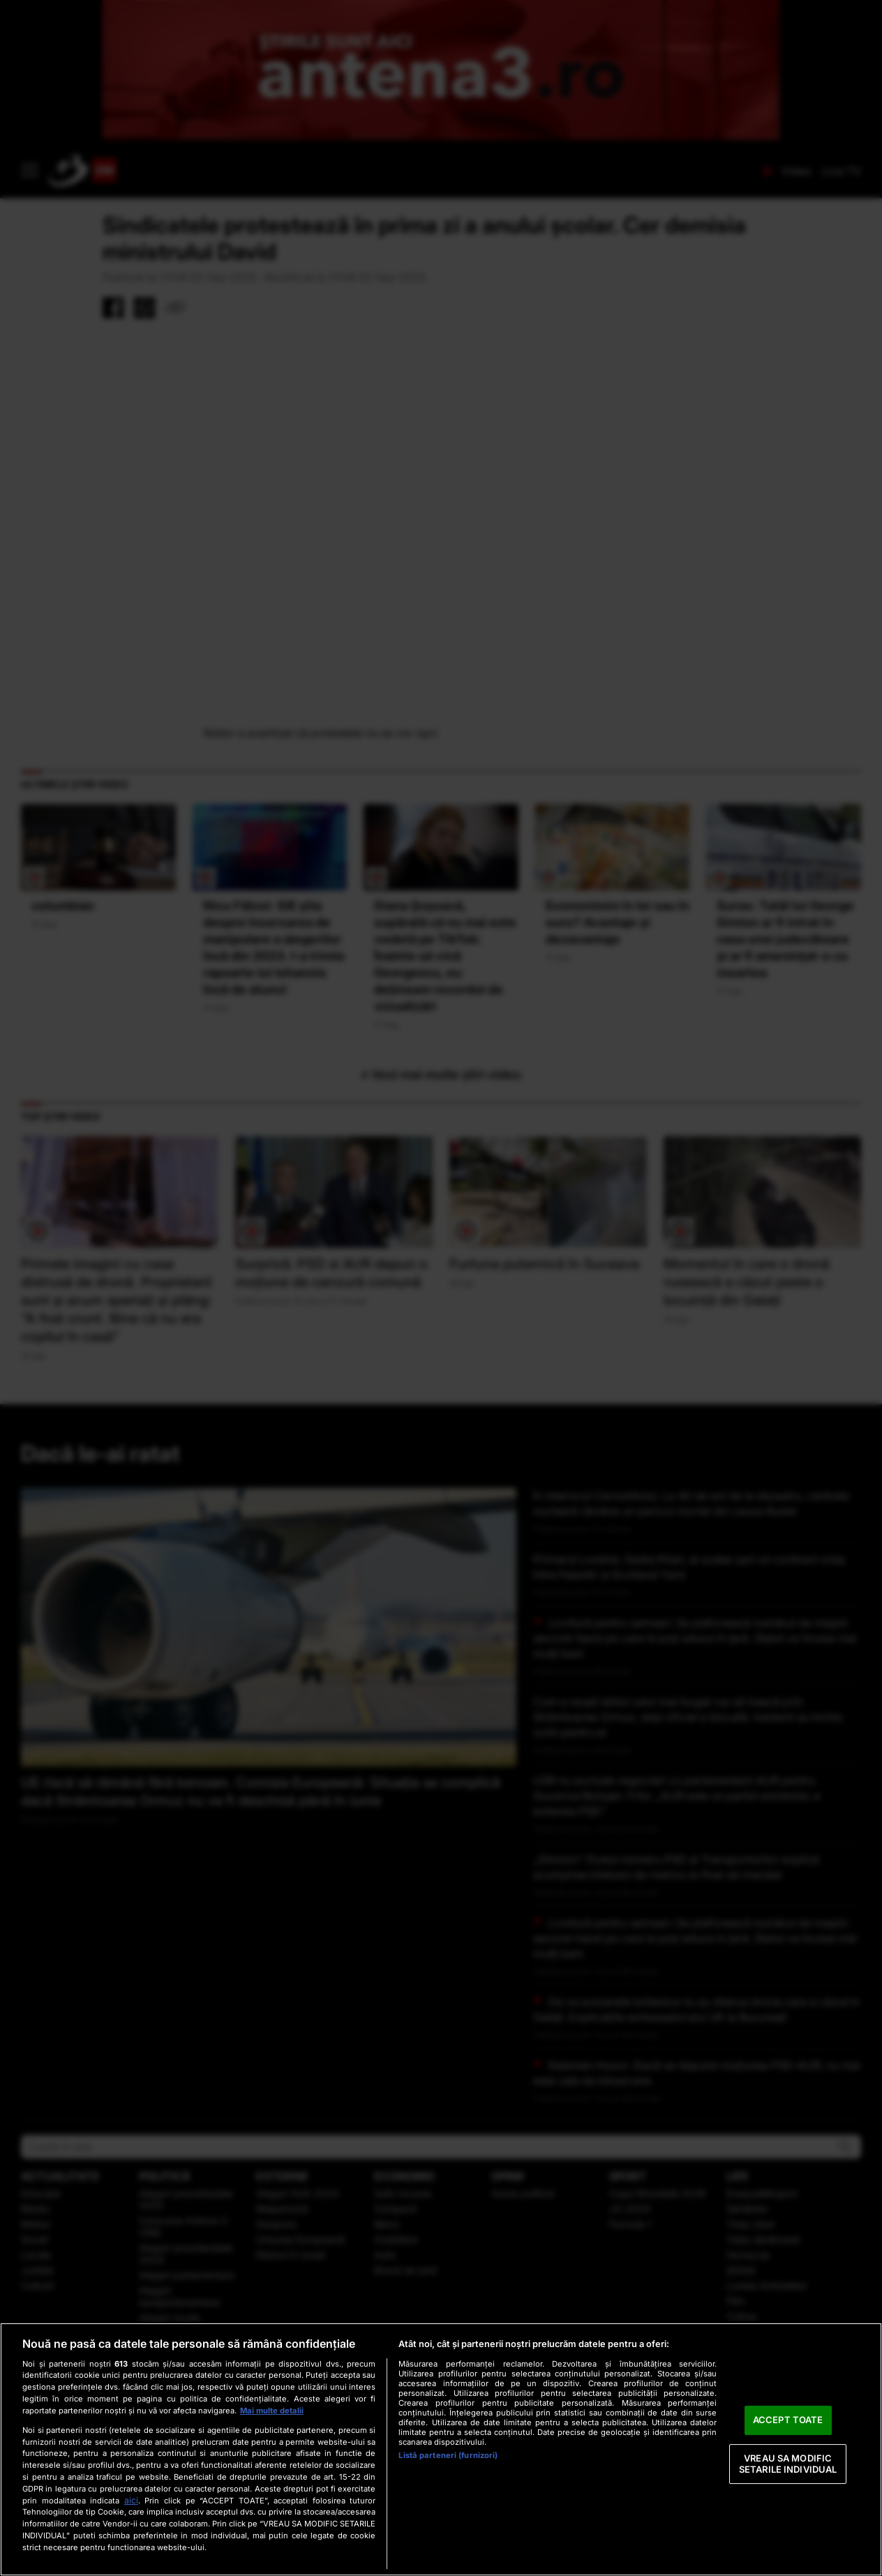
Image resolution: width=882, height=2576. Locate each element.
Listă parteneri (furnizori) (448, 2455)
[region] (441, 2449)
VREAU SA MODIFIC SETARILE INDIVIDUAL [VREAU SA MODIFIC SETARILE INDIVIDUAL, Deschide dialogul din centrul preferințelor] (788, 2463)
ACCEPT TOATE (788, 2420)
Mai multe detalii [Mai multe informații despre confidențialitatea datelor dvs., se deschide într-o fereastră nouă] (272, 2410)
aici (131, 2500)
